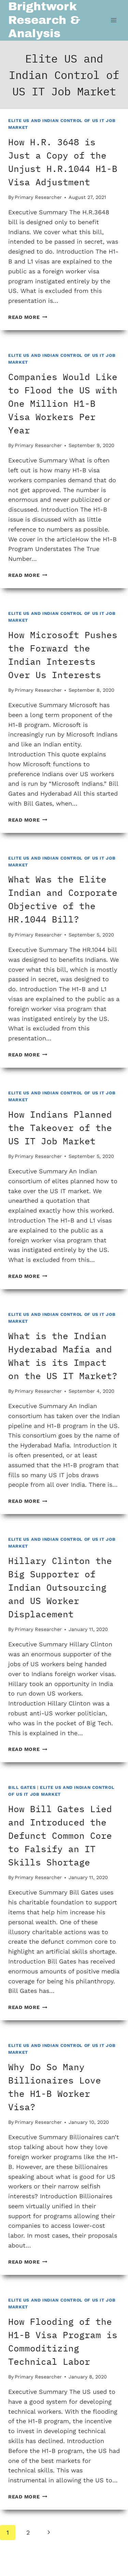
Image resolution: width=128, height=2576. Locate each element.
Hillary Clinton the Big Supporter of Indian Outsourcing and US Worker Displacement (60, 1587)
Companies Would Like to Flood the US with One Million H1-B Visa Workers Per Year (62, 403)
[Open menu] (113, 20)
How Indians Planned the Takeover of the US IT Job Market (60, 1127)
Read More (27, 317)
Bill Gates (21, 1787)
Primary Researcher (38, 197)
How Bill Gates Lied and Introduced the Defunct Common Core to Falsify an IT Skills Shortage (60, 1835)
